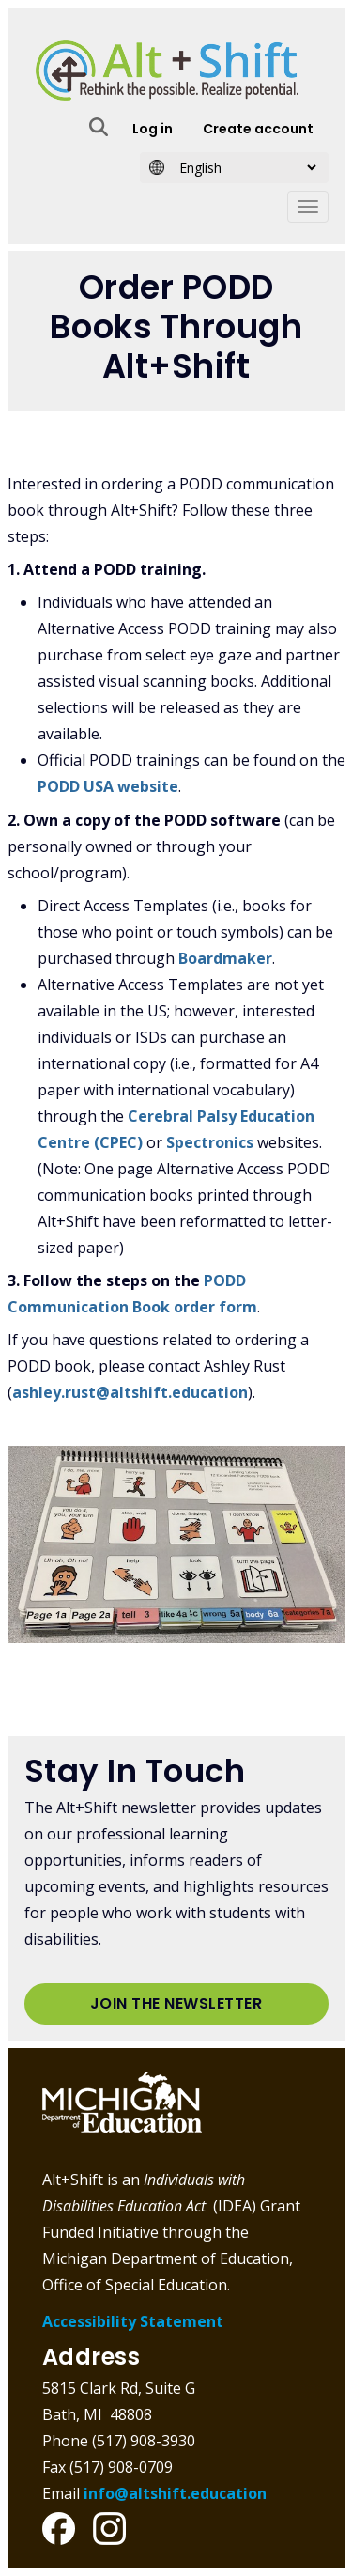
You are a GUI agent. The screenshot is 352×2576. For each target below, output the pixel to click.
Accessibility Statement (132, 2321)
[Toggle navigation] (308, 207)
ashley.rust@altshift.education (130, 1392)
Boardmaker (225, 958)
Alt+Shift (167, 70)
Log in (152, 128)
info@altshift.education (175, 2493)
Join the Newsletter (176, 2003)
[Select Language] (241, 167)
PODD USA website (108, 786)
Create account (258, 128)
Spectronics (209, 1142)
